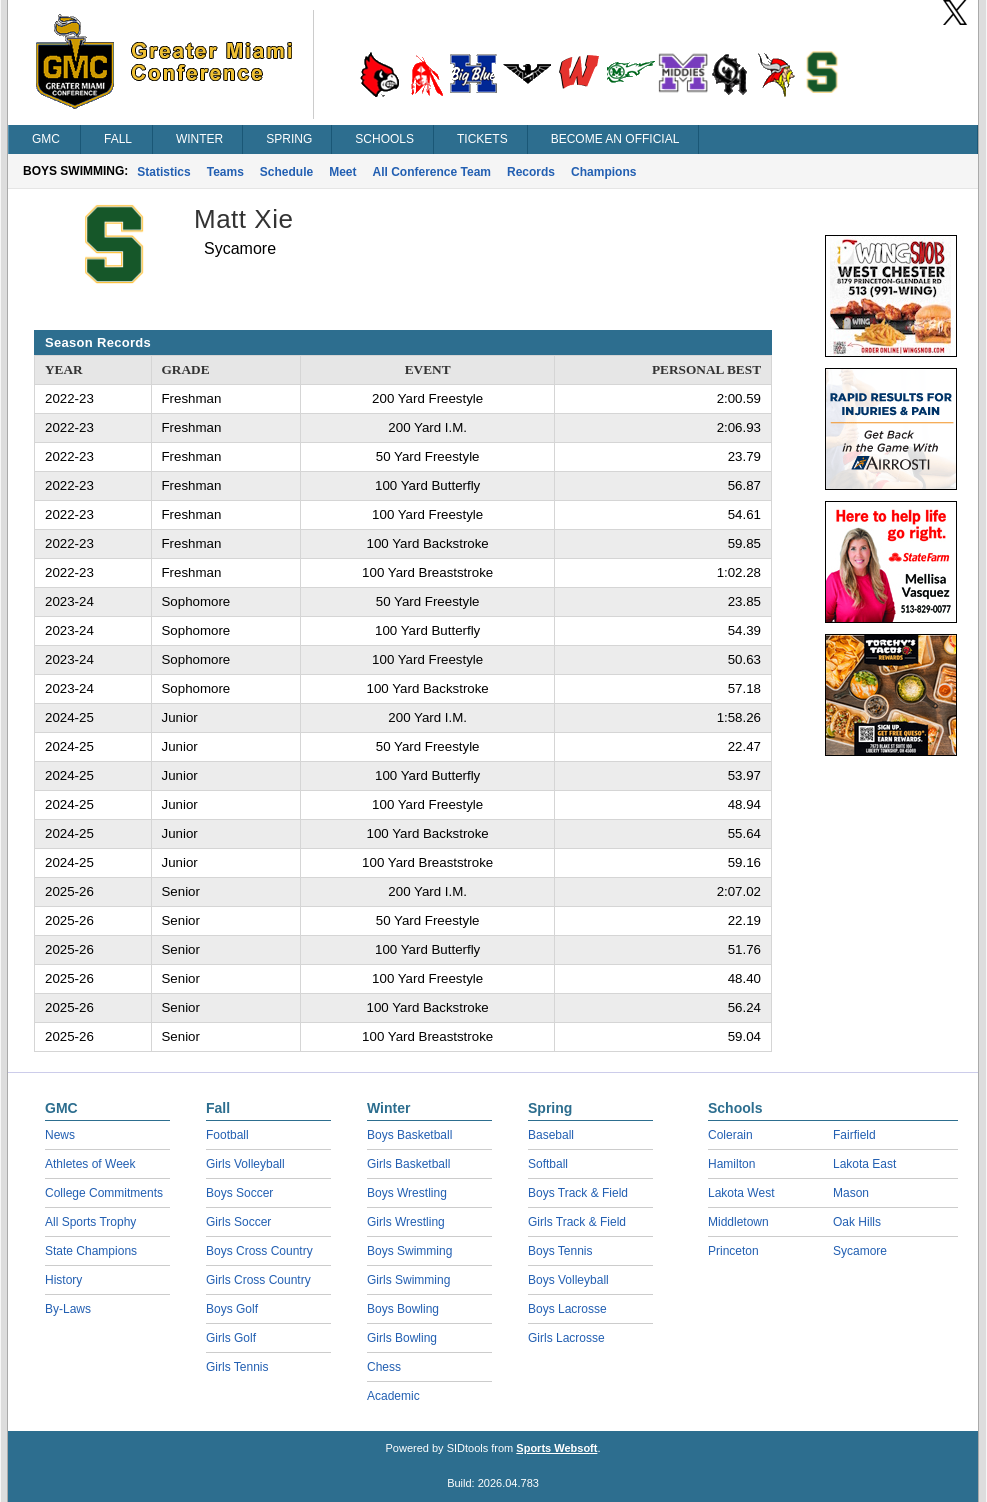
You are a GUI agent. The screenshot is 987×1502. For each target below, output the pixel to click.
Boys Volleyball (568, 1280)
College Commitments (104, 1193)
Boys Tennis (560, 1251)
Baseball (551, 1135)
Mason (851, 1193)
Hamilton (731, 1164)
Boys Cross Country (259, 1251)
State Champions (91, 1251)
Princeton (733, 1251)
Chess (384, 1367)
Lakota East (864, 1164)
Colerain (730, 1135)
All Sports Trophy (90, 1222)
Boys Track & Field (578, 1193)
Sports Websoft (556, 1448)
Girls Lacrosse (566, 1338)
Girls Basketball (408, 1164)
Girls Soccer (238, 1222)
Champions (603, 172)
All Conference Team (432, 172)
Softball (548, 1164)
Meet (342, 172)
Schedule (286, 172)
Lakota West (741, 1193)
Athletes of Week (90, 1164)
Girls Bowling (402, 1338)
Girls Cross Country (258, 1280)
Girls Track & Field (577, 1222)
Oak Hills (857, 1222)
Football (227, 1135)
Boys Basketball (409, 1135)
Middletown (738, 1222)
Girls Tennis (237, 1367)
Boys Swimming (409, 1251)
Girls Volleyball (245, 1164)
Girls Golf (231, 1338)
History (63, 1280)
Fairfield (854, 1135)
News (60, 1135)
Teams (225, 172)
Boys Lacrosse (567, 1309)
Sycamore (860, 1251)
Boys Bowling (403, 1309)
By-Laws (68, 1309)
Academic (393, 1396)
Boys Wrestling (407, 1193)
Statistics (163, 172)
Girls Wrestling (406, 1222)
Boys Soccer (239, 1193)
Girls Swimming (408, 1280)
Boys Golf (232, 1309)
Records (531, 172)
